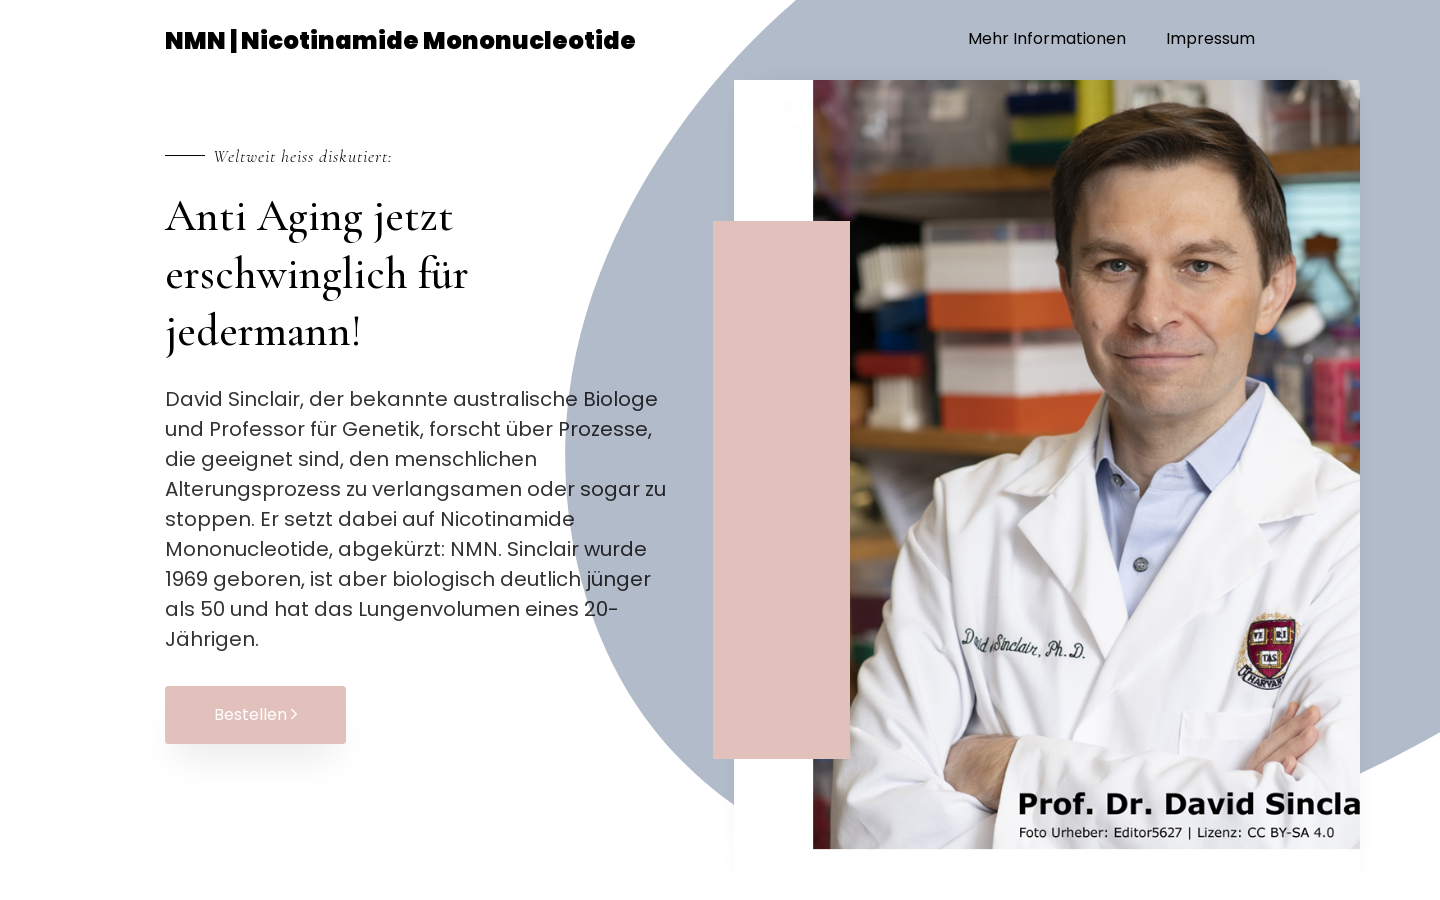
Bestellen (255, 714)
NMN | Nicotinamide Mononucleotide (400, 40)
